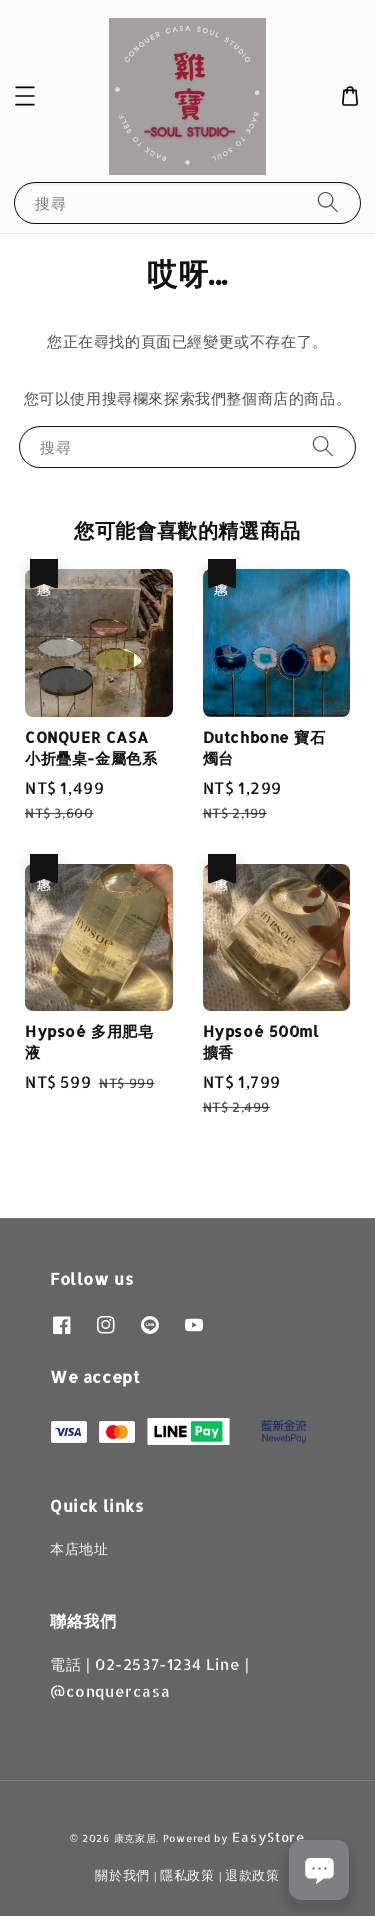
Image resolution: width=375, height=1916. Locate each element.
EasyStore (268, 1837)
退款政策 (252, 1875)
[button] (25, 96)
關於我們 (122, 1875)
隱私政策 (187, 1875)
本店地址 (79, 1548)
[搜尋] (328, 202)
